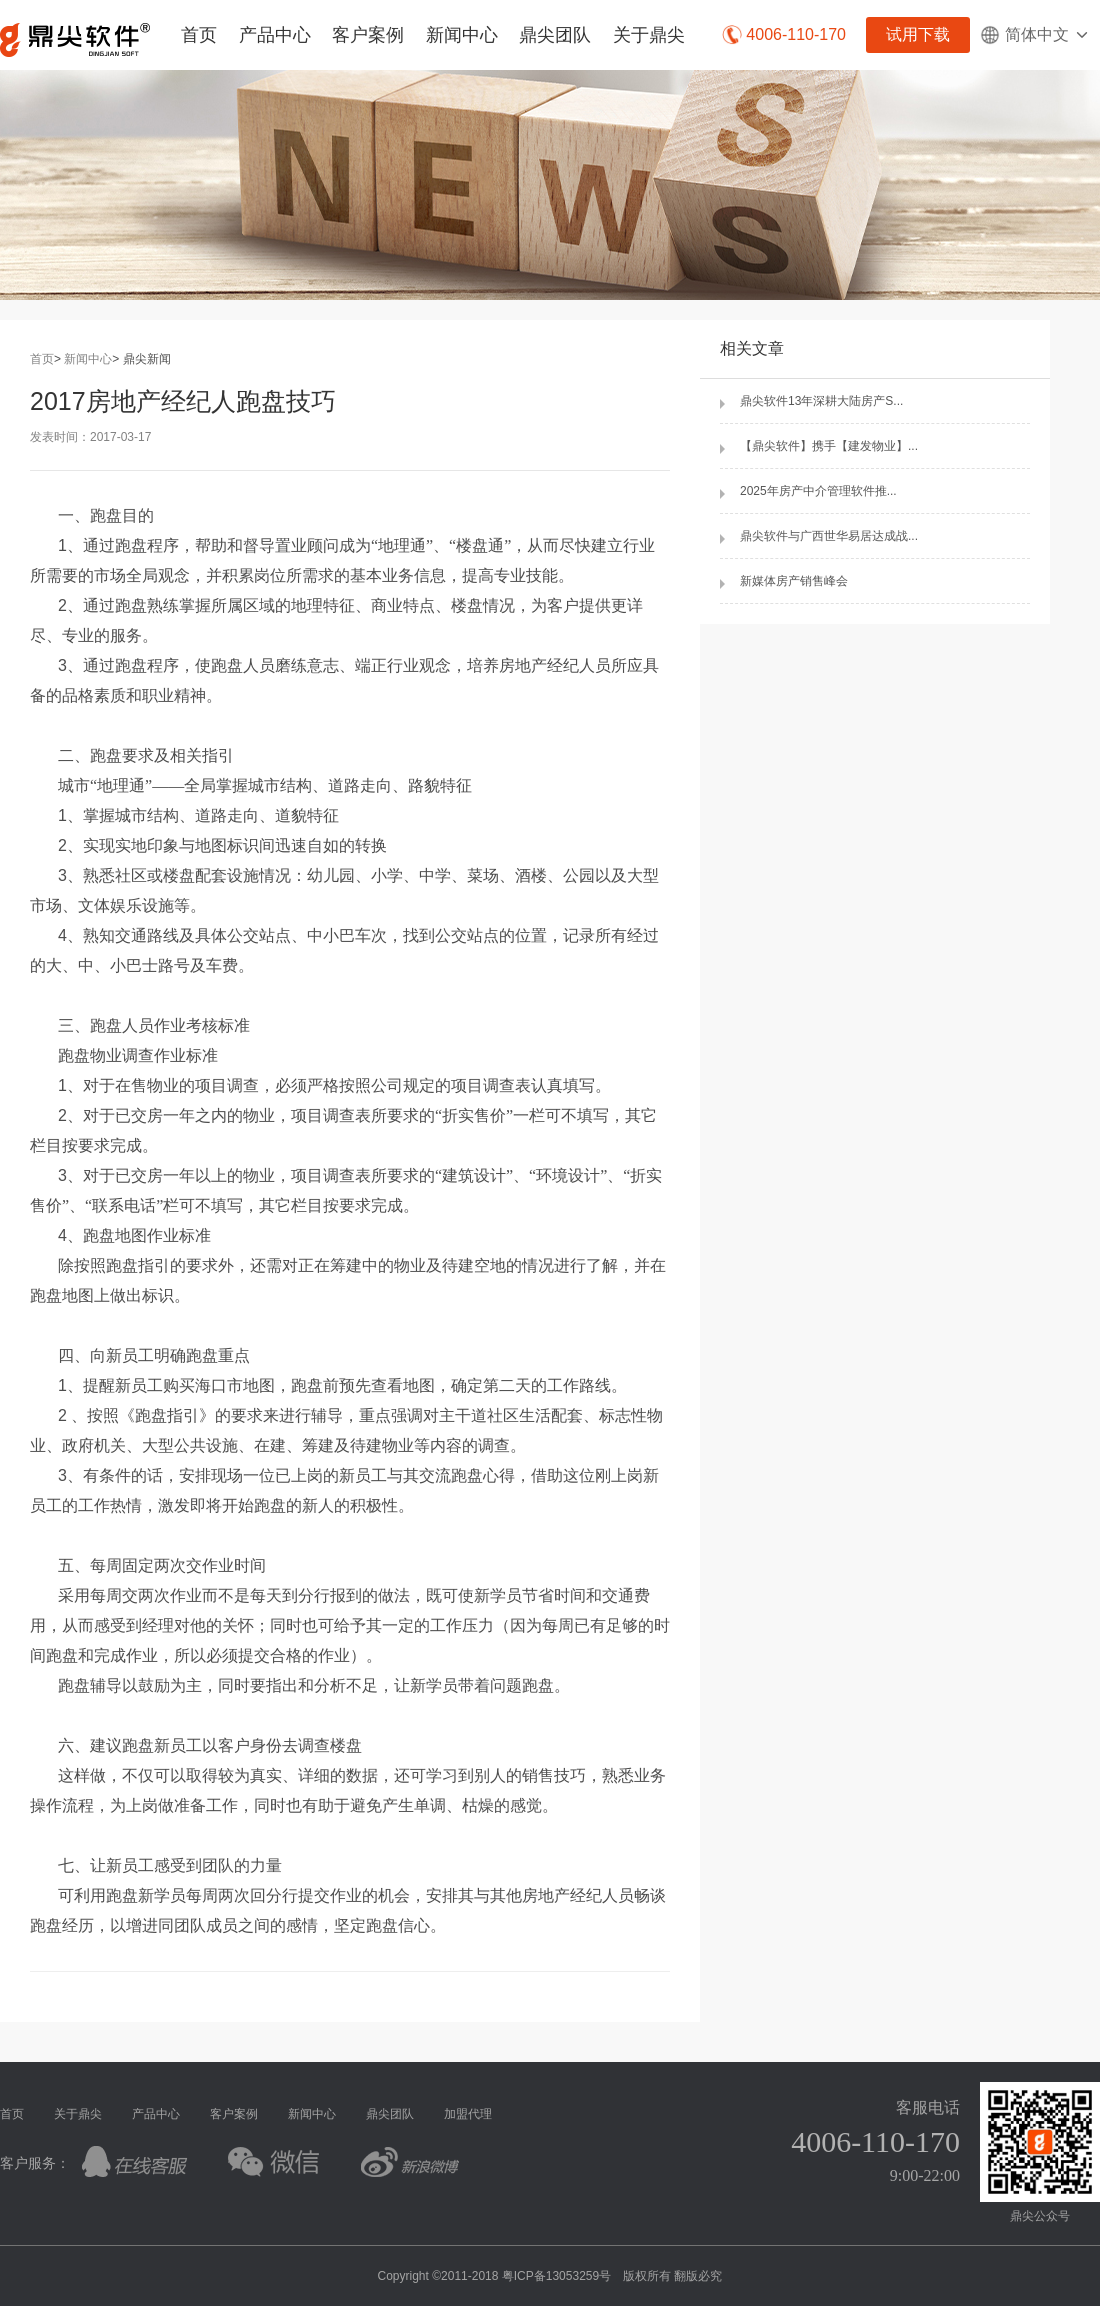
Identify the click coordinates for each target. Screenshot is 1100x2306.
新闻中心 (462, 35)
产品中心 (275, 35)
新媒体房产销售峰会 (794, 581)
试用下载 (918, 34)
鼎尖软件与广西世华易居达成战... (829, 536)
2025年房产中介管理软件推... (818, 491)
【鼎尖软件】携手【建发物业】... (829, 446)
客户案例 (368, 35)
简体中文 (1035, 35)
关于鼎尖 (649, 35)
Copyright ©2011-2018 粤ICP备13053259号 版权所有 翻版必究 (550, 2276)
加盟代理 (468, 2114)
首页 (199, 35)
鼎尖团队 (555, 35)
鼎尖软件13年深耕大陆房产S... (821, 401)
